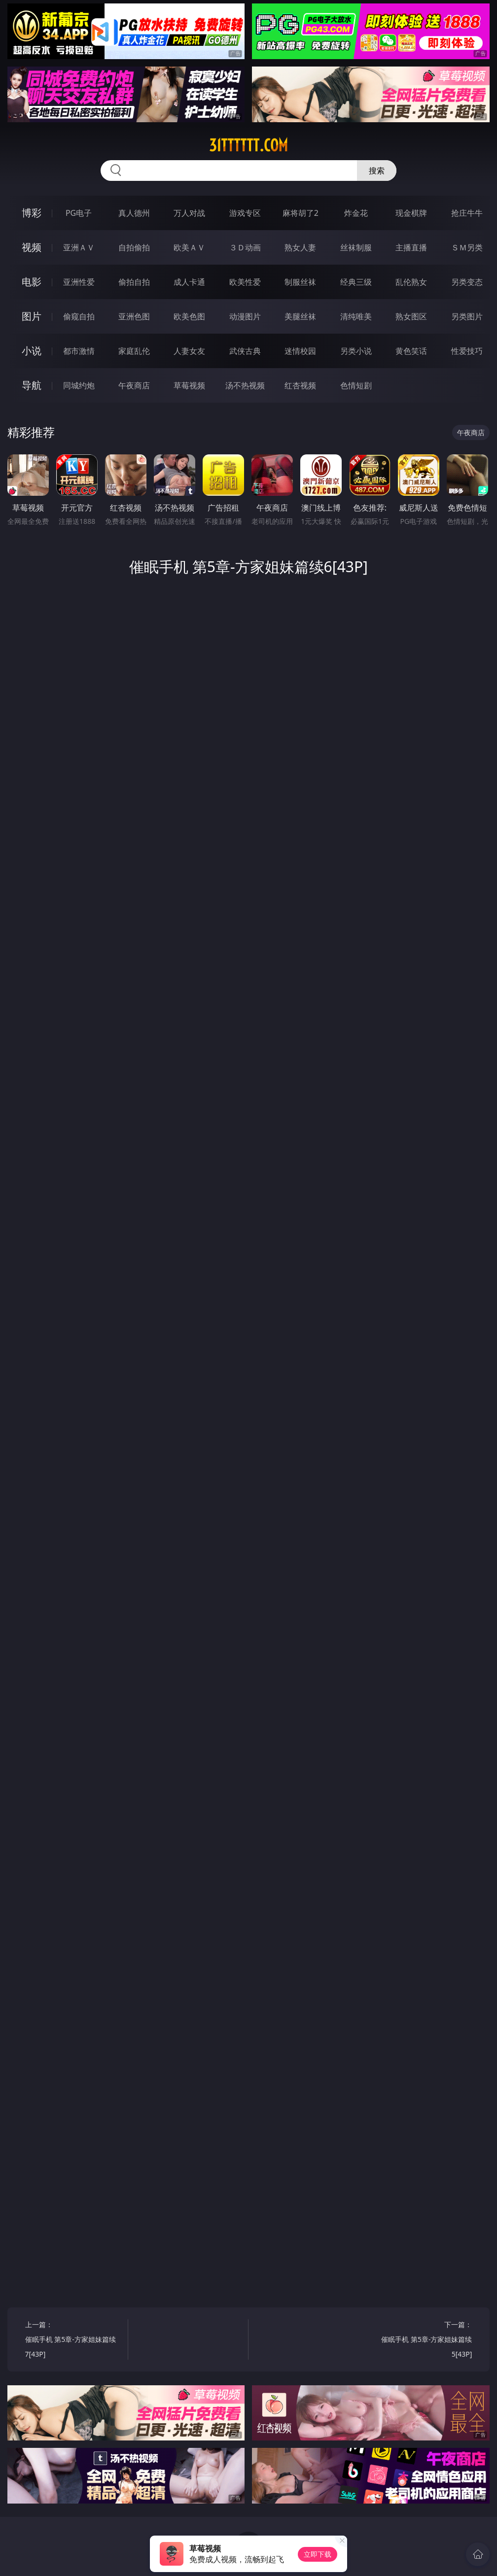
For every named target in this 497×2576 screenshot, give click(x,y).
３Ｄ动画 (245, 247)
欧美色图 (189, 316)
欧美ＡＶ (189, 247)
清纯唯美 (356, 316)
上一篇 (74, 2341)
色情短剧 (356, 385)
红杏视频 (300, 385)
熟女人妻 (300, 247)
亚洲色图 (134, 316)
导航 (31, 385)
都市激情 (79, 350)
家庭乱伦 (134, 350)
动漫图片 (245, 316)
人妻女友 (189, 350)
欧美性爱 (245, 281)
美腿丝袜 (300, 316)
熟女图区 (411, 316)
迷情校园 (300, 350)
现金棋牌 (411, 212)
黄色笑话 (411, 350)
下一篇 (423, 2341)
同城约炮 (79, 385)
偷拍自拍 (134, 281)
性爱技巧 (467, 350)
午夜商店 (134, 385)
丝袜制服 (356, 247)
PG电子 (79, 212)
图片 (31, 316)
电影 (31, 281)
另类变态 (467, 281)
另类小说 (356, 350)
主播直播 (411, 247)
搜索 (377, 170)
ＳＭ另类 (467, 247)
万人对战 (189, 212)
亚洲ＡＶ (79, 247)
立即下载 (317, 2554)
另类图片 (467, 316)
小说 (31, 350)
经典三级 (356, 281)
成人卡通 (189, 281)
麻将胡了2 (301, 212)
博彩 (31, 212)
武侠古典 (245, 350)
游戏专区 (245, 212)
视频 (31, 247)
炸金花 (356, 212)
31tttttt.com (248, 145)
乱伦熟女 (411, 281)
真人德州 (134, 212)
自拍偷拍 (134, 247)
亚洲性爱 (79, 281)
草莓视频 (189, 385)
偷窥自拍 (79, 316)
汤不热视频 (245, 385)
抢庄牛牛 (467, 212)
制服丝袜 (300, 281)
